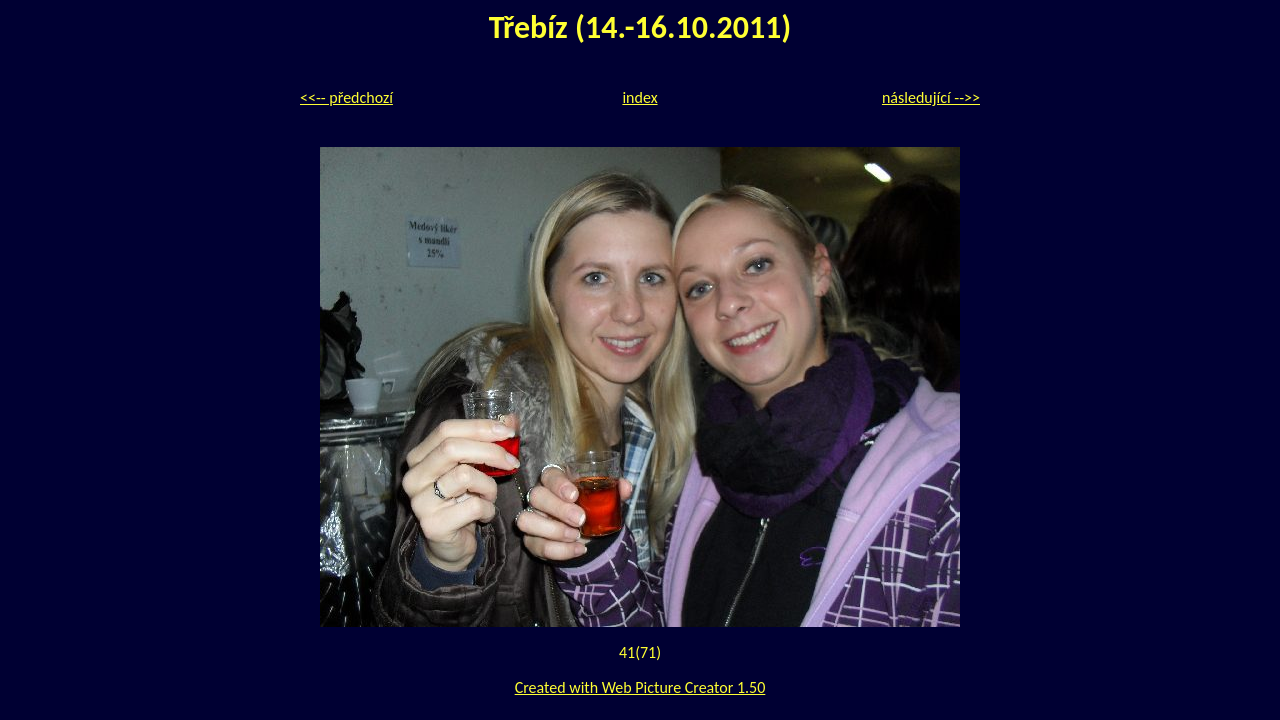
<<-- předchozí (346, 97)
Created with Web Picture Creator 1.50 (640, 687)
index (639, 97)
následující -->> (931, 97)
